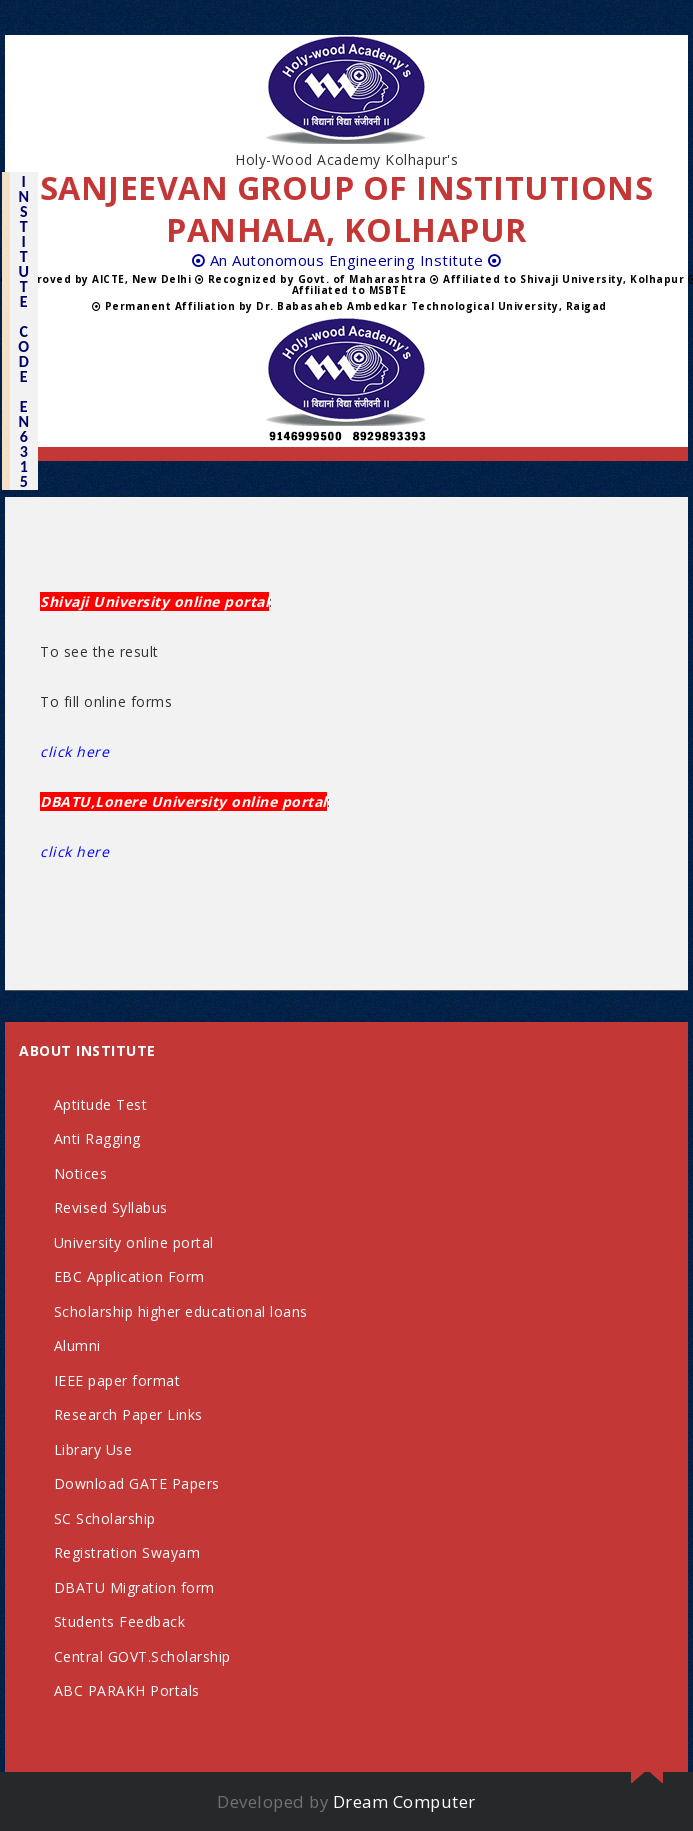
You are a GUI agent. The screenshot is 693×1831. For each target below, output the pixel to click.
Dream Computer (404, 1801)
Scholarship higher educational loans (181, 1311)
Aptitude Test (101, 1104)
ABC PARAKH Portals (127, 1690)
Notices (81, 1173)
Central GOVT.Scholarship (142, 1656)
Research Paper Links (128, 1414)
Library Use (93, 1449)
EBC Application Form (129, 1276)
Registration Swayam (127, 1552)
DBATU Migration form (134, 1587)
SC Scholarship (105, 1518)
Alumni (77, 1345)
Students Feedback (120, 1621)
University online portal (134, 1242)
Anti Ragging (97, 1138)
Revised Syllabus (111, 1207)
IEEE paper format (117, 1380)
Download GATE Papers (137, 1483)
